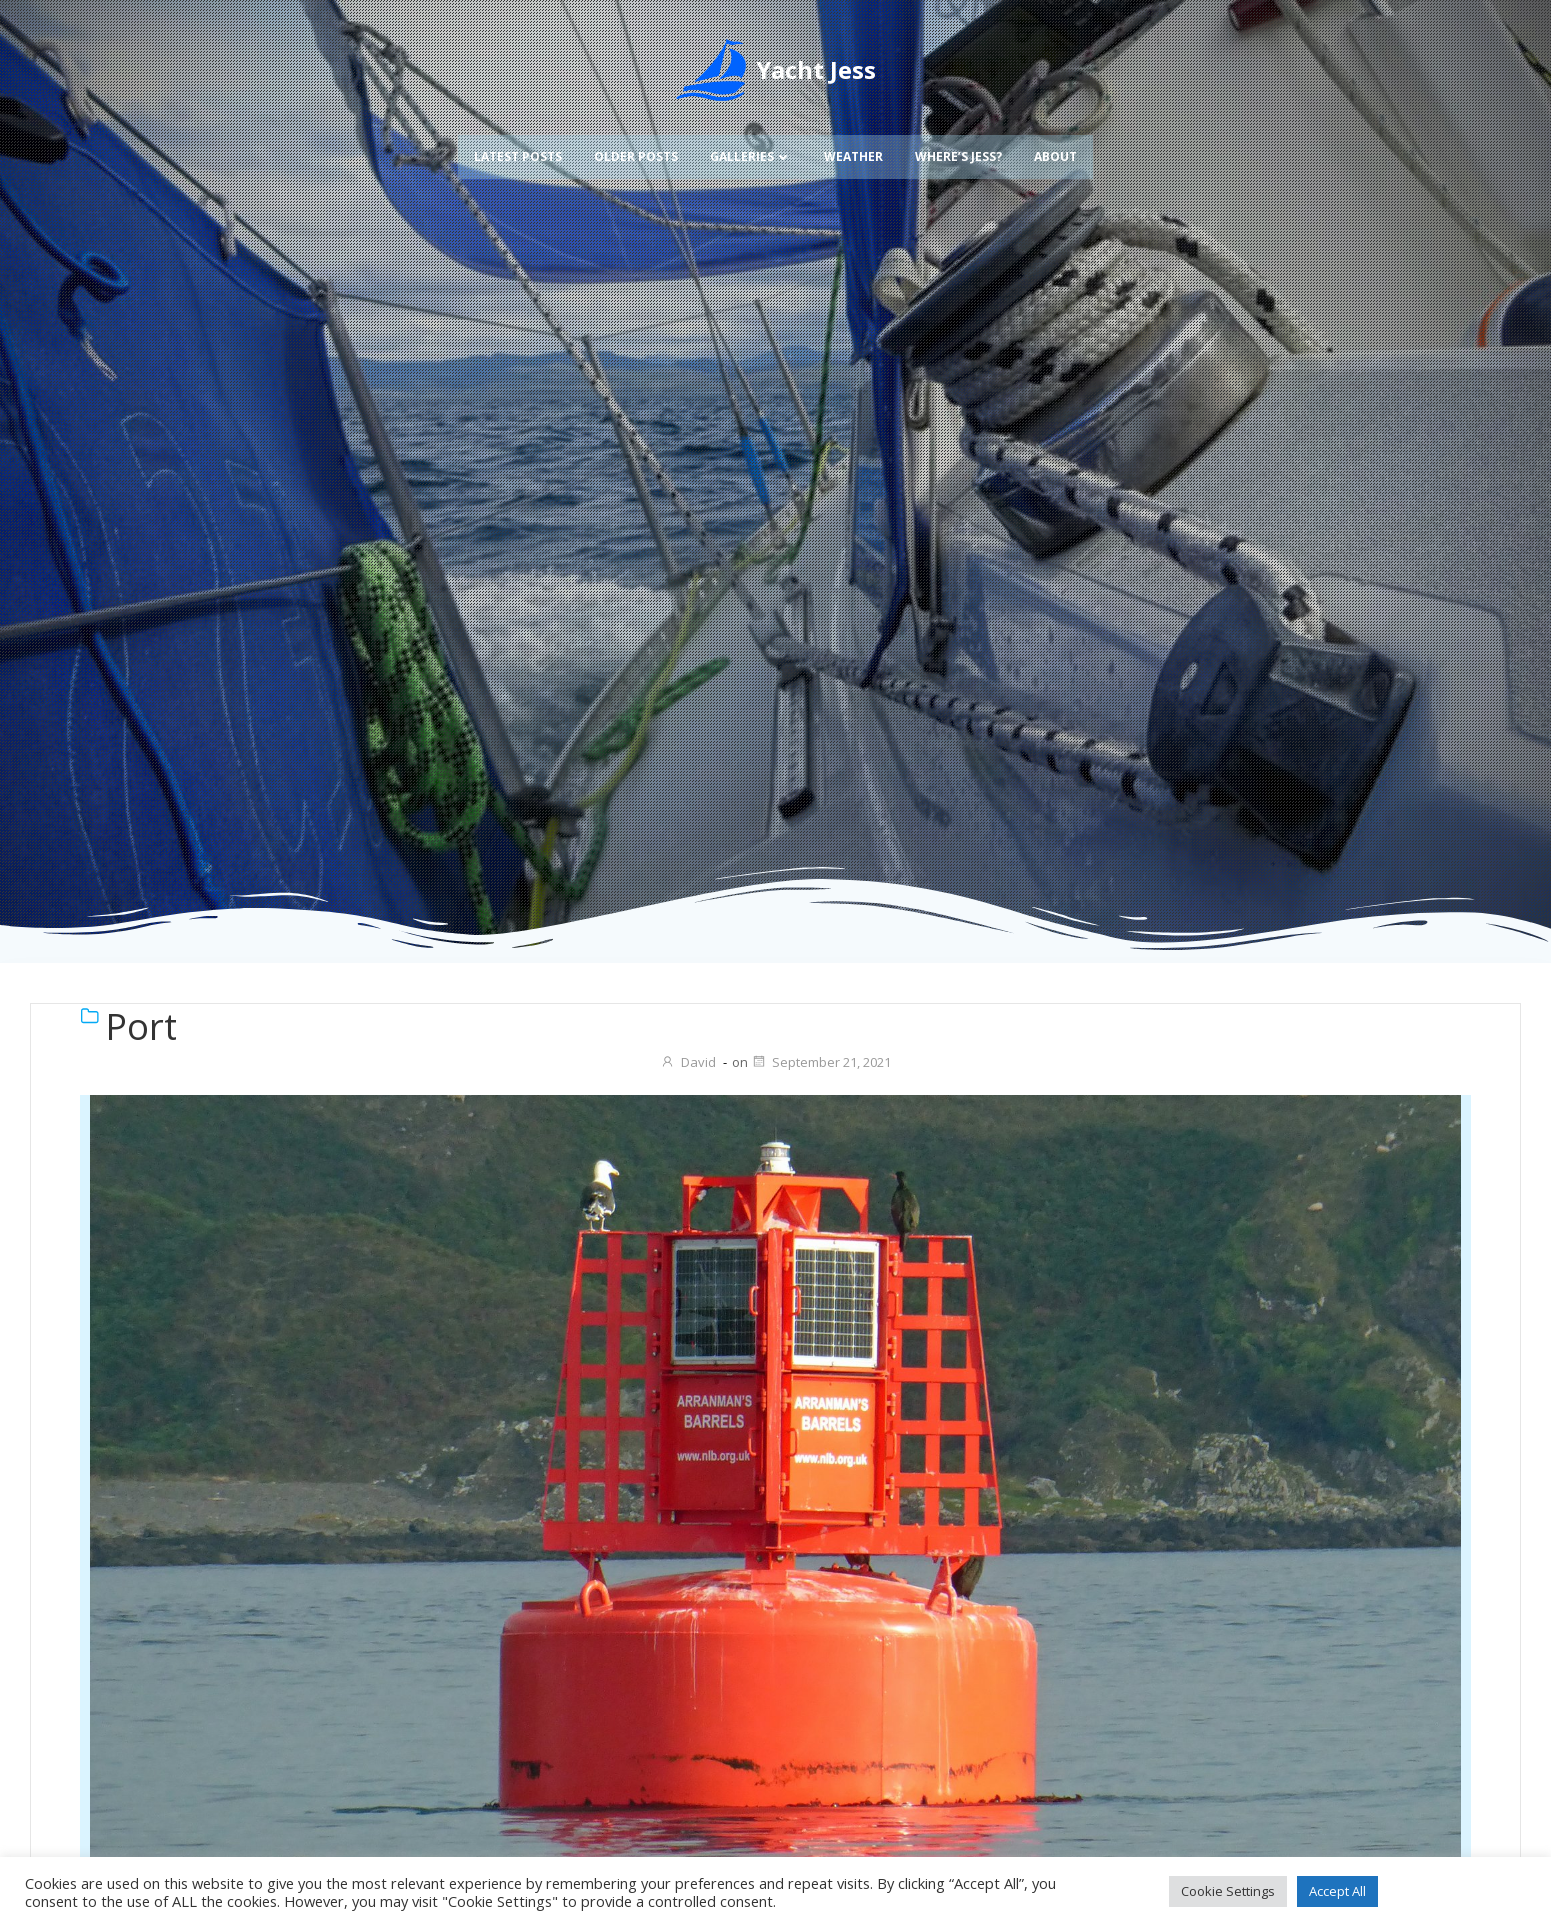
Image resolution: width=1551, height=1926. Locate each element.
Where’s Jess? (958, 153)
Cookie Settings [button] (1228, 1891)
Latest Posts (518, 153)
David (688, 1062)
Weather (853, 153)
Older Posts (636, 153)
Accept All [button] (1337, 1891)
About (1055, 153)
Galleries (751, 153)
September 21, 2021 (821, 1062)
